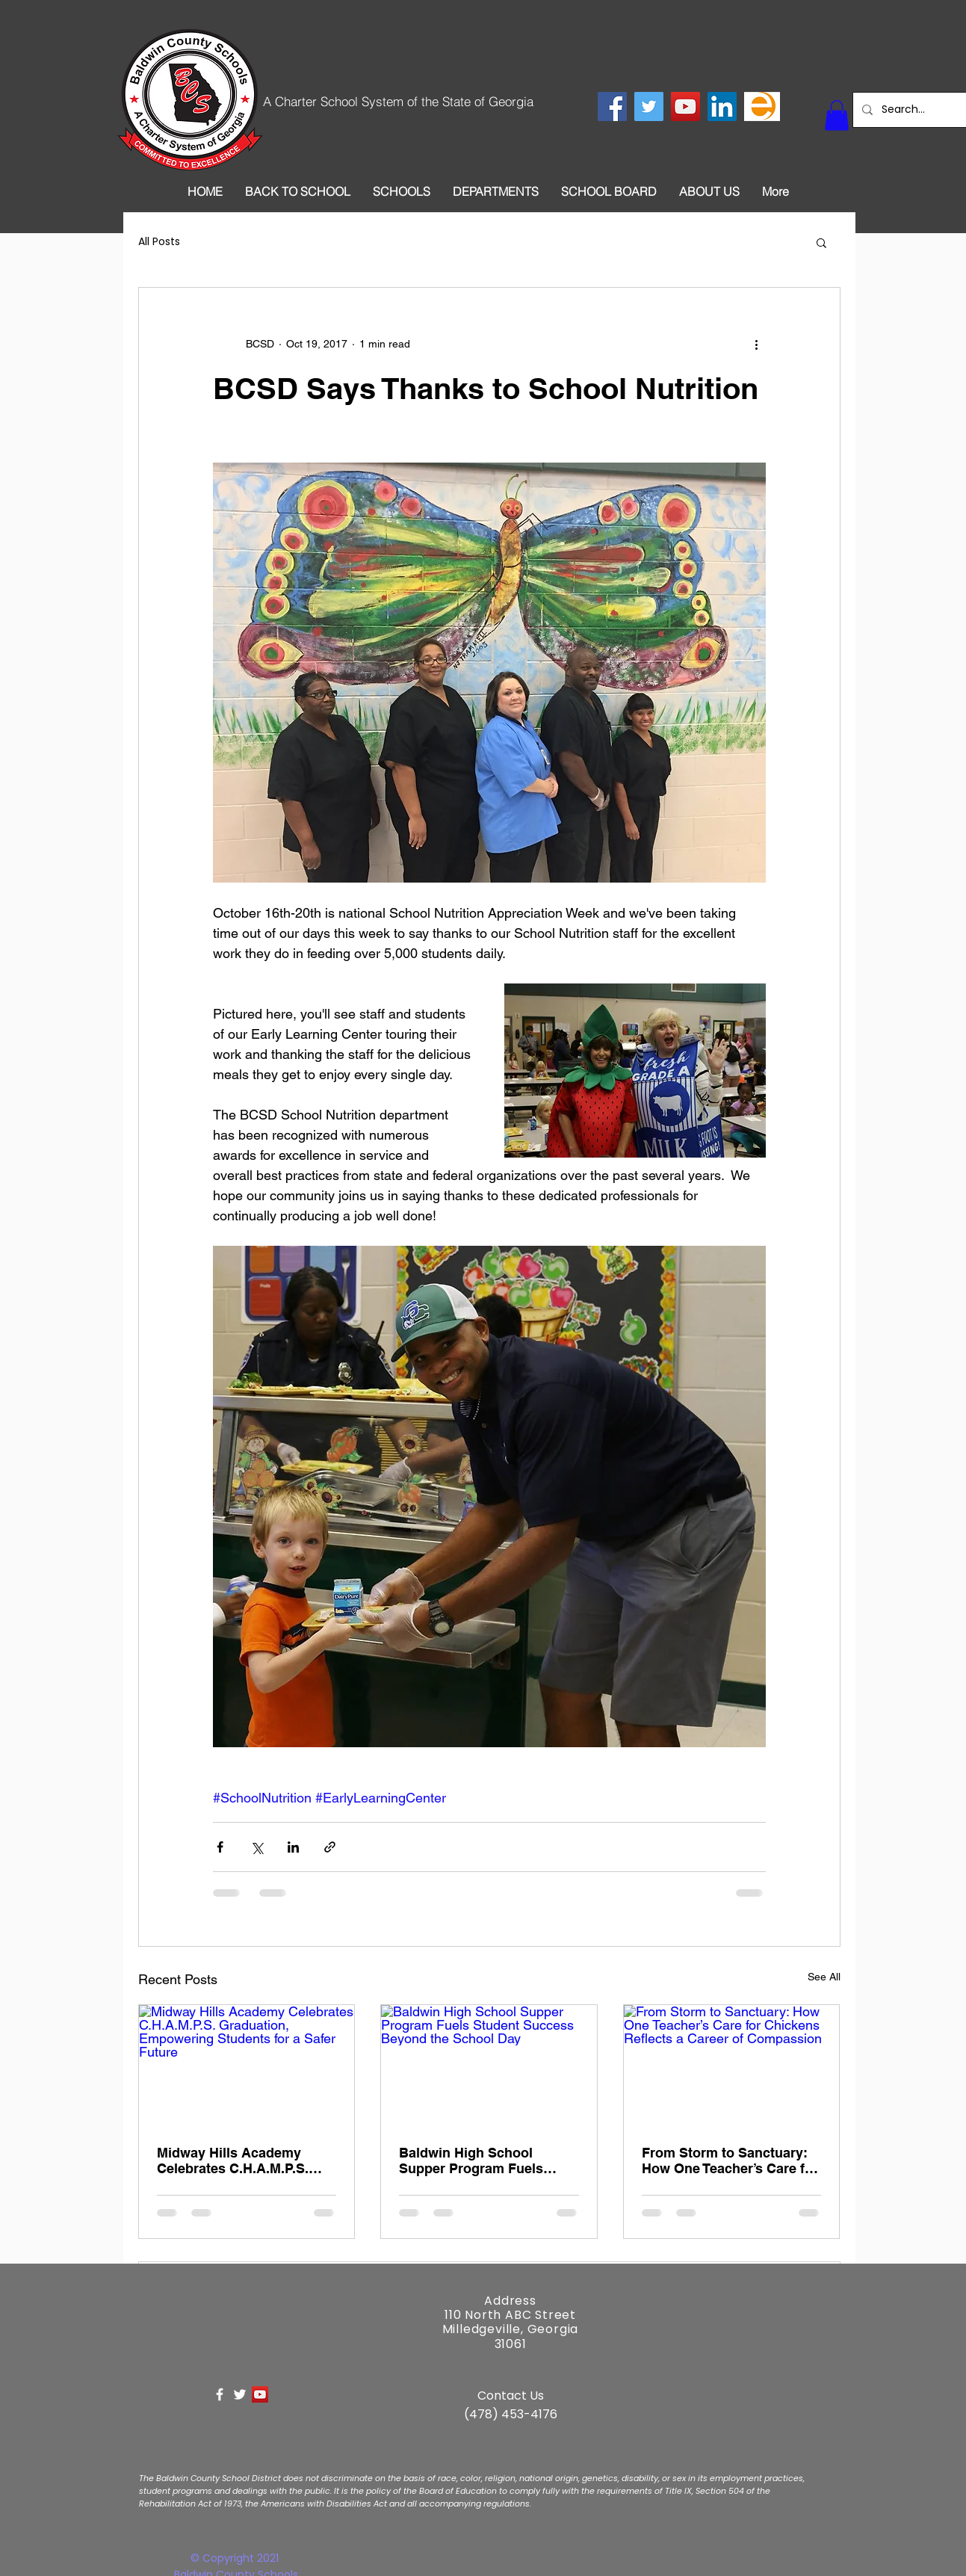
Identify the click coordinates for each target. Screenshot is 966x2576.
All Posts (159, 242)
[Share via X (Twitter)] (257, 1847)
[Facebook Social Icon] (612, 106)
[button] (836, 115)
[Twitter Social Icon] (648, 106)
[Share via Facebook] (220, 1847)
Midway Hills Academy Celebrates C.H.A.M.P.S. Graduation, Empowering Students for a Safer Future (243, 2160)
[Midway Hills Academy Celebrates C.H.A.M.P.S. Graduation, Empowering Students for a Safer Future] (247, 2065)
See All (824, 1977)
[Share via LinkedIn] (293, 1847)
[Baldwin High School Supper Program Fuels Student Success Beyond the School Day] (489, 2065)
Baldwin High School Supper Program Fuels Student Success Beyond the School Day (479, 2160)
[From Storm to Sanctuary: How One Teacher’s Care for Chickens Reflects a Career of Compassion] (732, 2065)
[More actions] (757, 344)
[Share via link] (330, 1847)
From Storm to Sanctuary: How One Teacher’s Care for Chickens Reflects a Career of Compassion (730, 2160)
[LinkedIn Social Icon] (722, 106)
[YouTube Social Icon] (685, 106)
